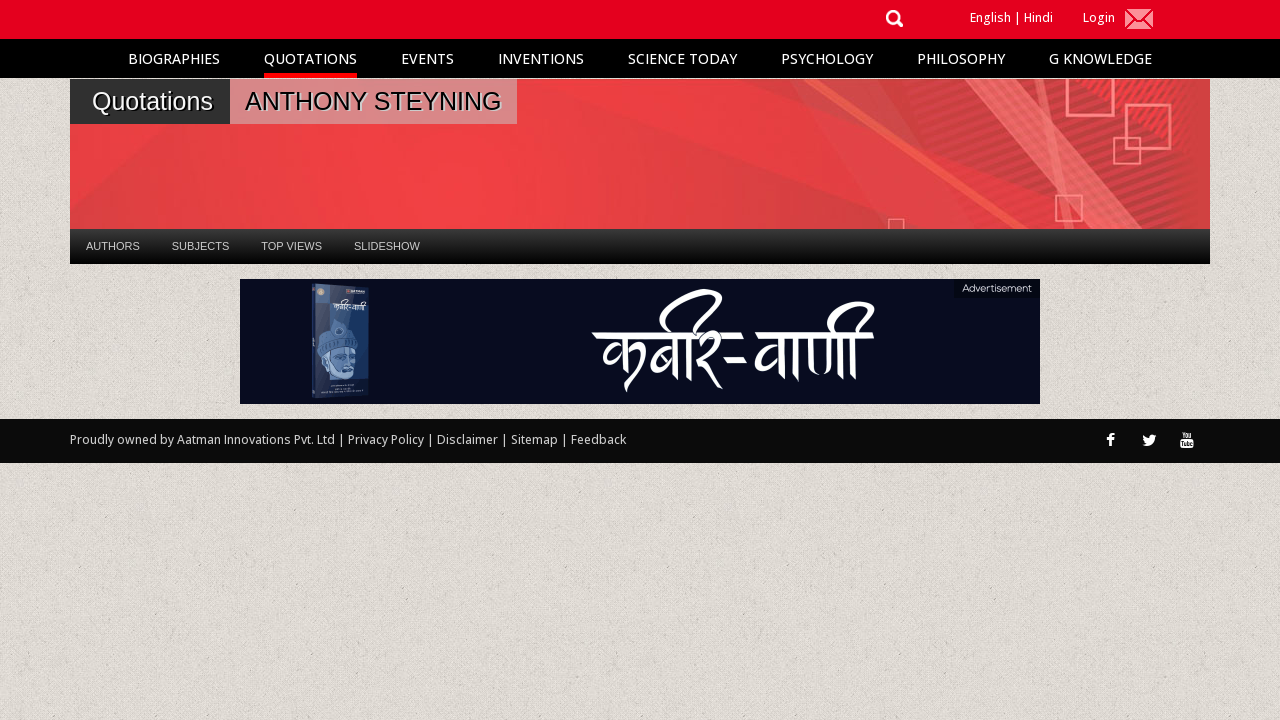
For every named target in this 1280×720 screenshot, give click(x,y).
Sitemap (536, 439)
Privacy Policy (387, 439)
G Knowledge (1100, 58)
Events (427, 58)
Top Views (291, 246)
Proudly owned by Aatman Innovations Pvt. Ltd (202, 439)
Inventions (541, 58)
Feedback (598, 439)
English (990, 17)
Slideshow (387, 246)
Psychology (827, 58)
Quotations (310, 58)
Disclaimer (467, 439)
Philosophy (961, 58)
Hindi (1038, 17)
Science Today (682, 58)
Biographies (174, 58)
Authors (113, 246)
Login (1099, 17)
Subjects (200, 246)
